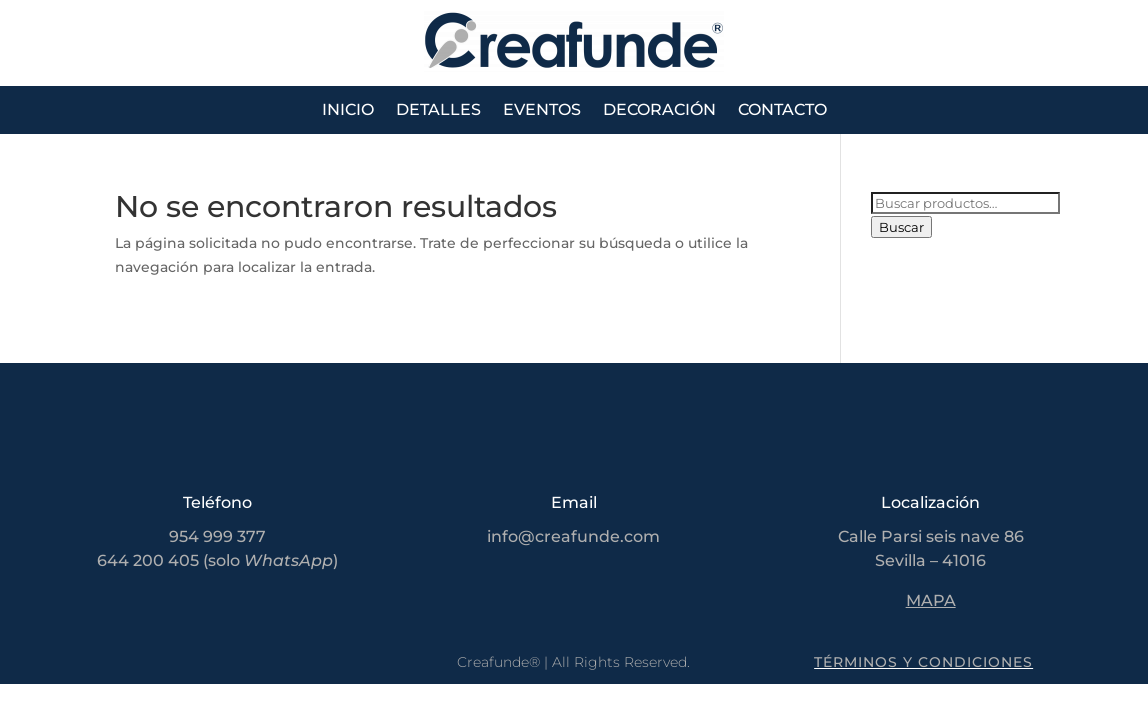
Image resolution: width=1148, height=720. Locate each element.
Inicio (348, 111)
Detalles (438, 111)
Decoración (659, 111)
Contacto (782, 111)
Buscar (901, 227)
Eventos (542, 111)
